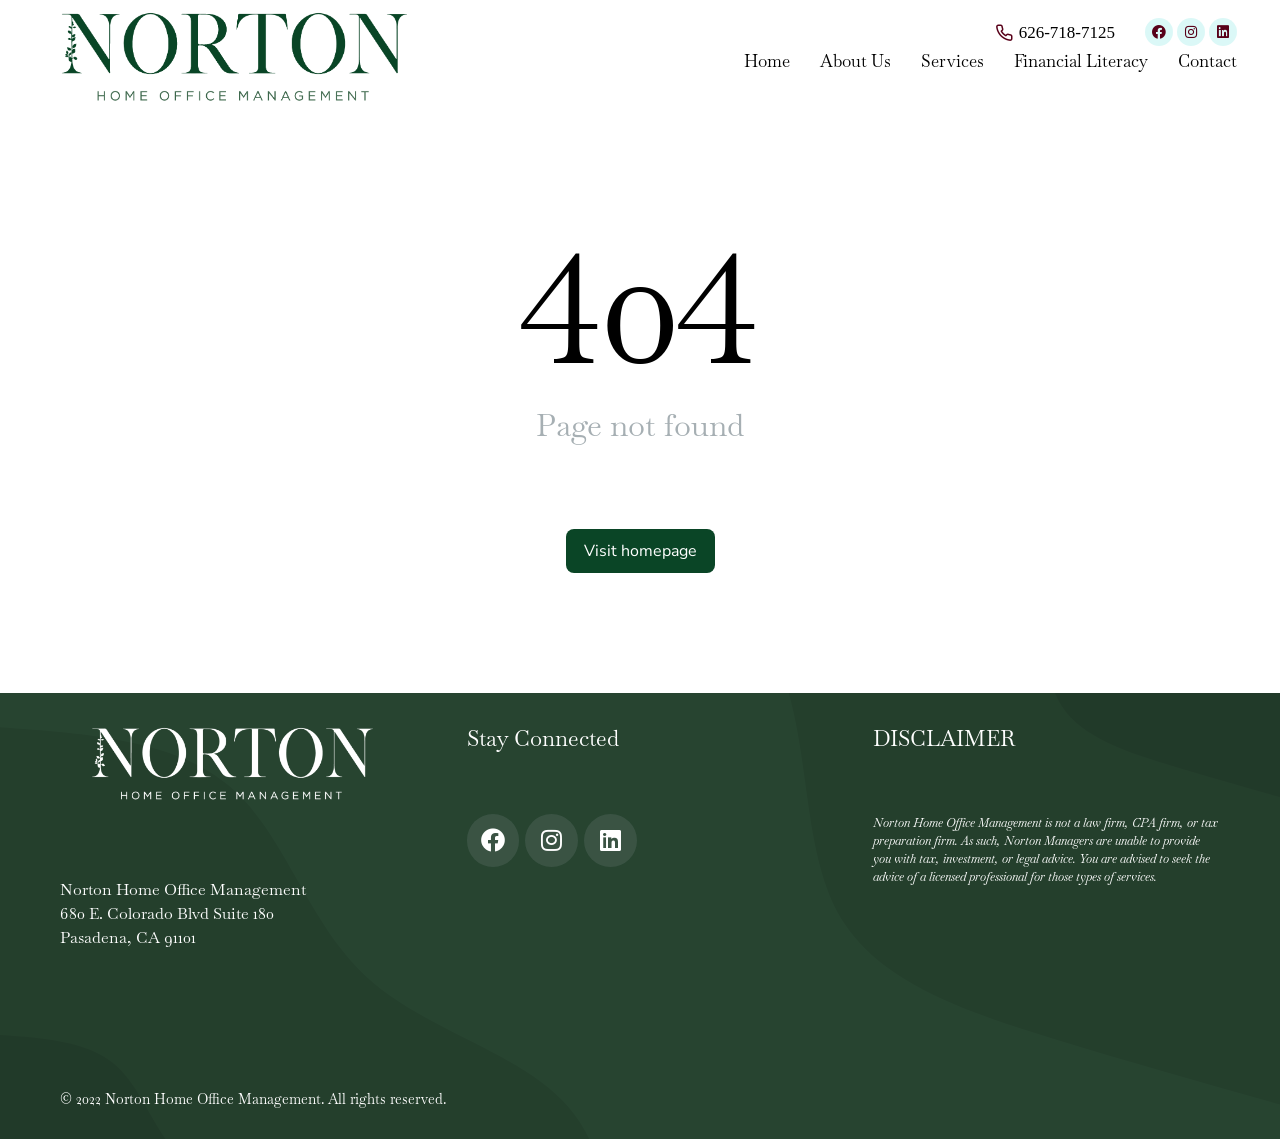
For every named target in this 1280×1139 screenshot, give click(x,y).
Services (952, 61)
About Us (855, 61)
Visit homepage (640, 551)
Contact (1207, 61)
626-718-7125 (1067, 32)
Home (767, 61)
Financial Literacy (1081, 61)
